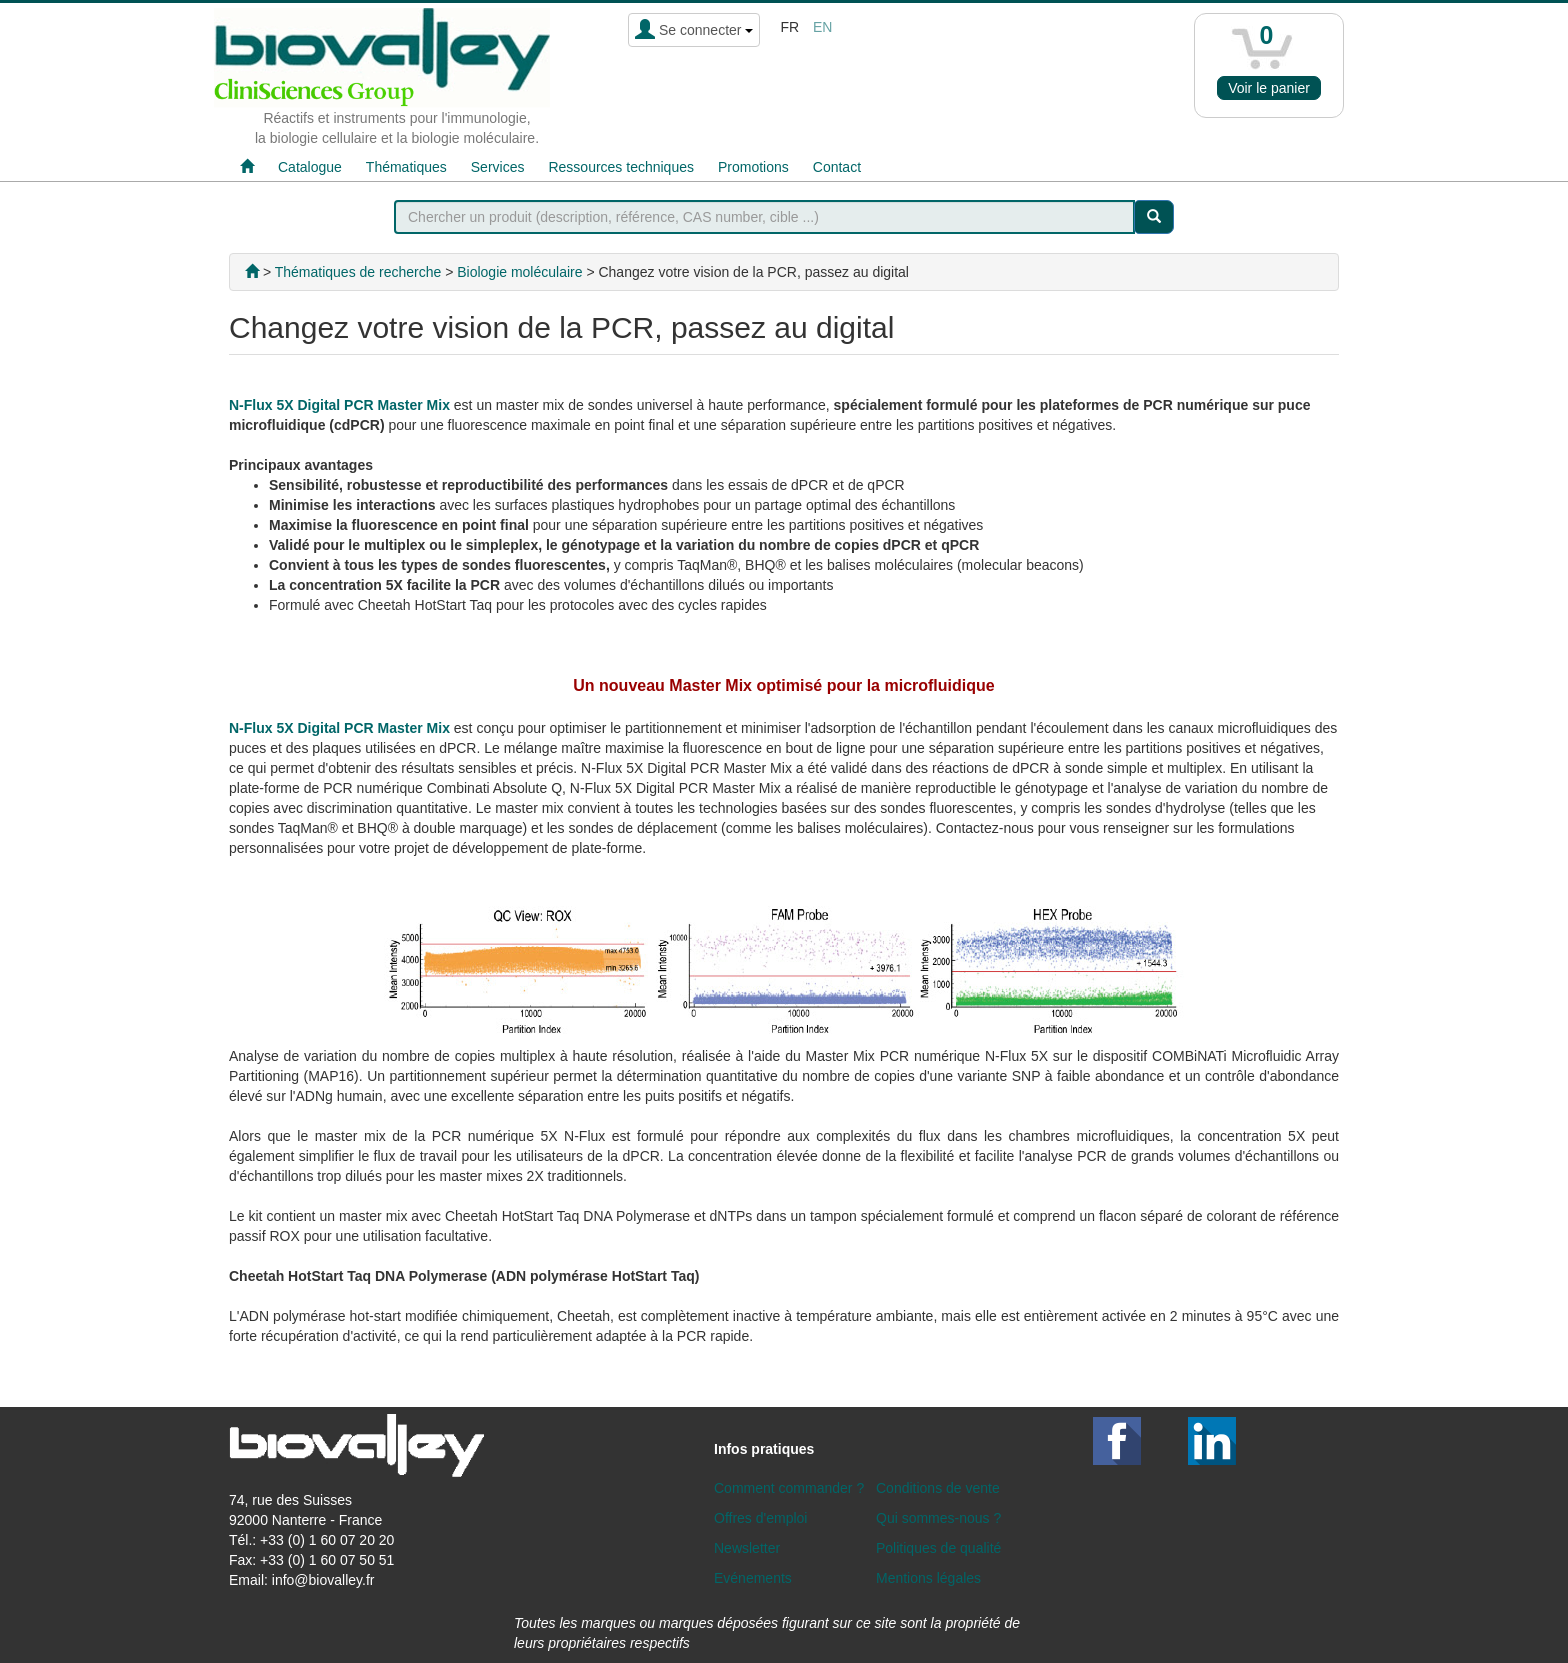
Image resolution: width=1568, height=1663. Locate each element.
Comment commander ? (789, 1488)
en (822, 27)
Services (498, 167)
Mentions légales (928, 1578)
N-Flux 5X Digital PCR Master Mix (339, 405)
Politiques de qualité (938, 1548)
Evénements (753, 1578)
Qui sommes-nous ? (938, 1518)
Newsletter (747, 1548)
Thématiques (406, 167)
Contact (837, 167)
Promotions (753, 167)
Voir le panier (1269, 88)
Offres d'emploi (760, 1518)
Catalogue (310, 167)
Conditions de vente (938, 1488)
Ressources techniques (621, 167)
